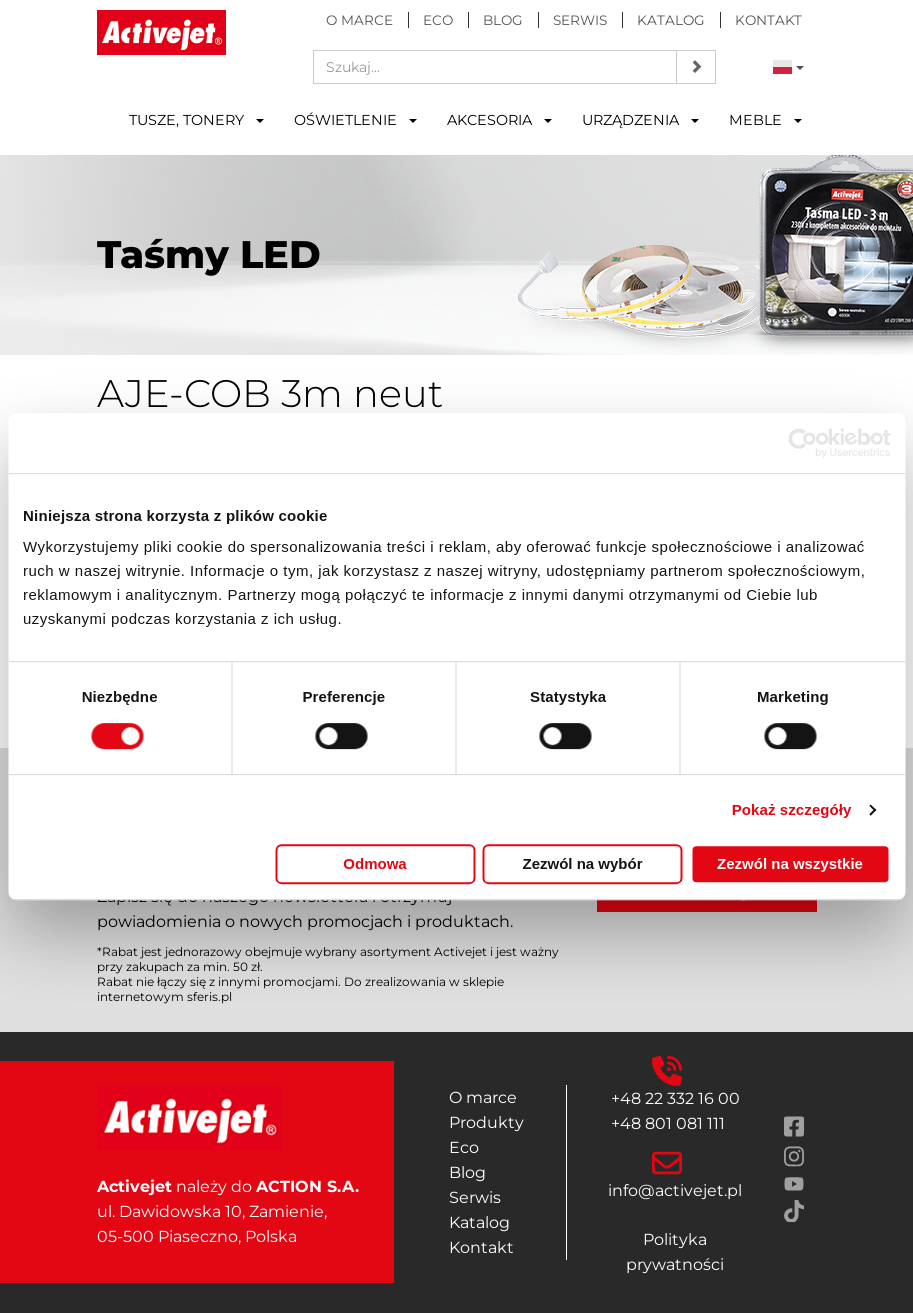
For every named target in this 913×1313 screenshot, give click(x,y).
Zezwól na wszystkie (790, 863)
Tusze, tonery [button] (196, 120)
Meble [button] (765, 120)
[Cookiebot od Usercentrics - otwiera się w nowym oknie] (802, 443)
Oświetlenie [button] (355, 120)
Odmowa (374, 863)
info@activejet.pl (675, 1190)
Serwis (580, 20)
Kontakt (768, 20)
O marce (359, 20)
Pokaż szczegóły (792, 809)
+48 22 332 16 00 (675, 1098)
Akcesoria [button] (499, 120)
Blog (503, 20)
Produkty (486, 1122)
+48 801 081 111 (668, 1123)
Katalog (671, 20)
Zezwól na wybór (582, 863)
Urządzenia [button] (640, 120)
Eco (438, 20)
